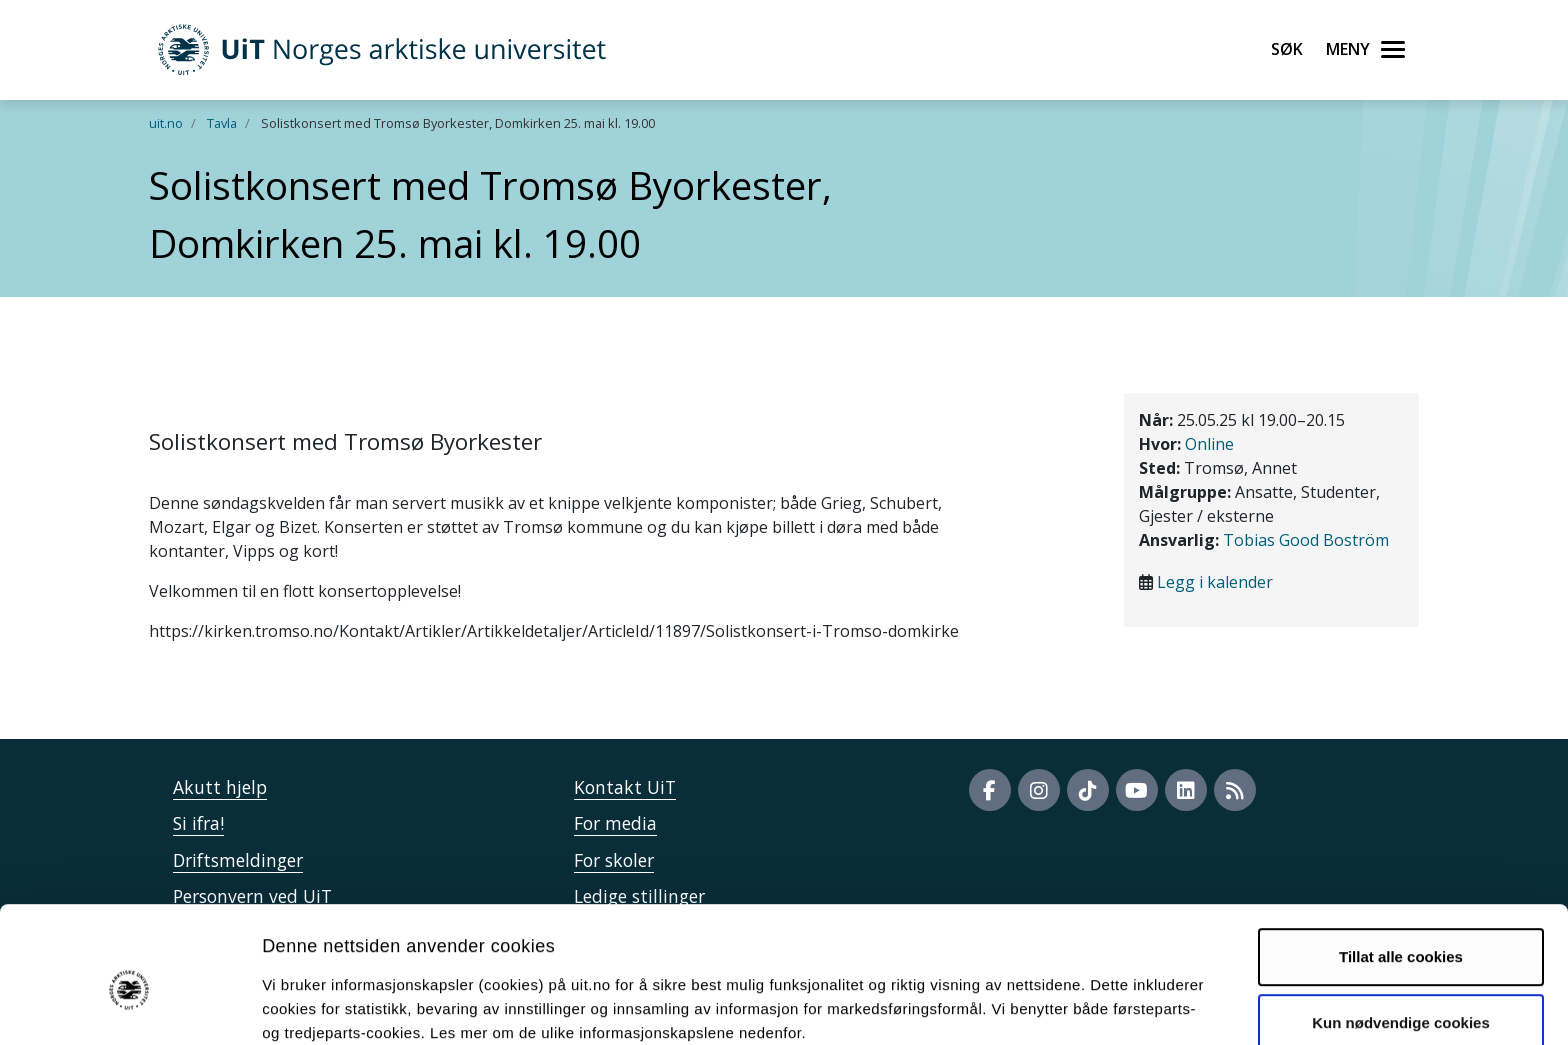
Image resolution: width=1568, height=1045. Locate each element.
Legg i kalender (1215, 582)
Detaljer (1065, 1005)
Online (1209, 444)
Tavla (222, 123)
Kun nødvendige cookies (1401, 930)
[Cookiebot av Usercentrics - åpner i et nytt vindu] (129, 1006)
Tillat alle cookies (1401, 865)
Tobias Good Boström (1306, 540)
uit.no (166, 123)
